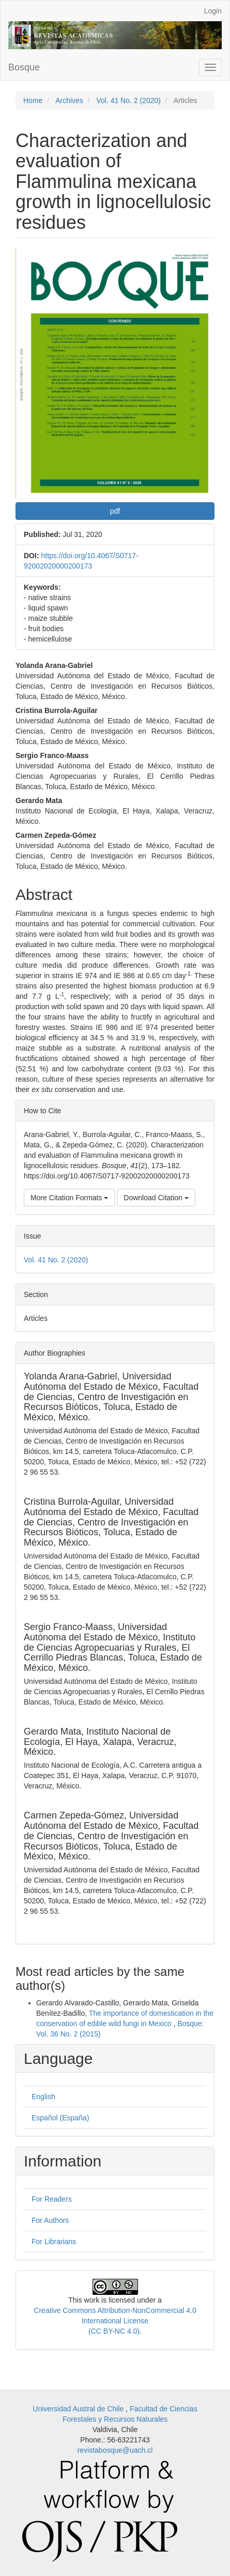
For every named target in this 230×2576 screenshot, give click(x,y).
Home (32, 100)
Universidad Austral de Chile (79, 2409)
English (43, 2096)
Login (213, 11)
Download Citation (156, 1198)
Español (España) (60, 2118)
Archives (69, 100)
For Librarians (54, 2241)
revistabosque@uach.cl (115, 2450)
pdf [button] (115, 511)
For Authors (50, 2220)
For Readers (52, 2199)
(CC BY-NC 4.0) (114, 2331)
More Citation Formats (69, 1198)
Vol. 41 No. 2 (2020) (128, 100)
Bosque (24, 67)
